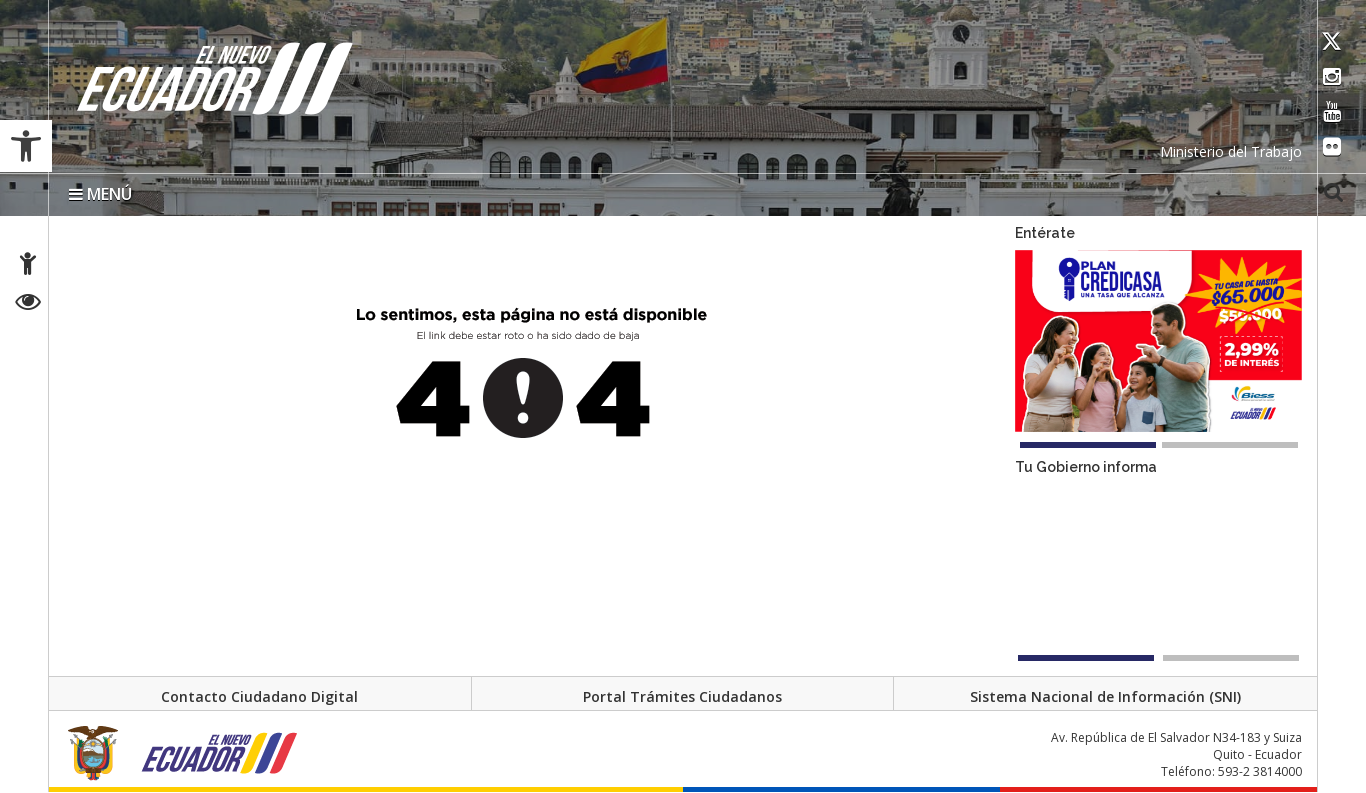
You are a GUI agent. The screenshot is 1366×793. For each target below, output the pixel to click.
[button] (26, 146)
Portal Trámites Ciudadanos (682, 696)
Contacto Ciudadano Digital (259, 696)
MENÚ (100, 194)
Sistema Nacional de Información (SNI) (1105, 696)
